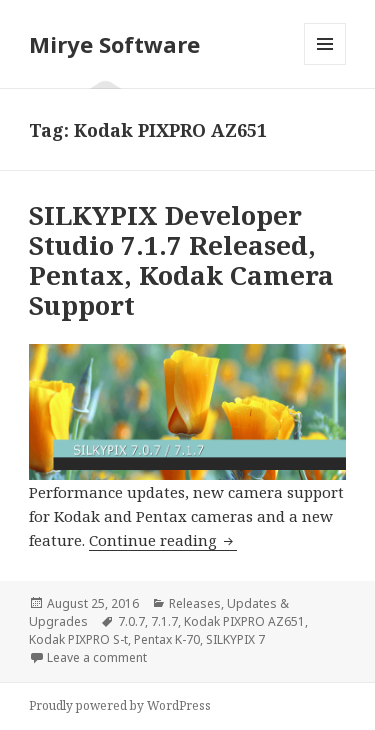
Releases (195, 603)
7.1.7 (164, 621)
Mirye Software (114, 44)
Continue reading (163, 540)
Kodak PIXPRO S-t (78, 639)
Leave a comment (97, 657)
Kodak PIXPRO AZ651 (244, 621)
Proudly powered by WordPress (120, 705)
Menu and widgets (325, 64)
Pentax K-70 (167, 639)
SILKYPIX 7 (235, 639)
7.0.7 (131, 621)
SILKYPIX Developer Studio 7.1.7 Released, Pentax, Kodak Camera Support (181, 260)
